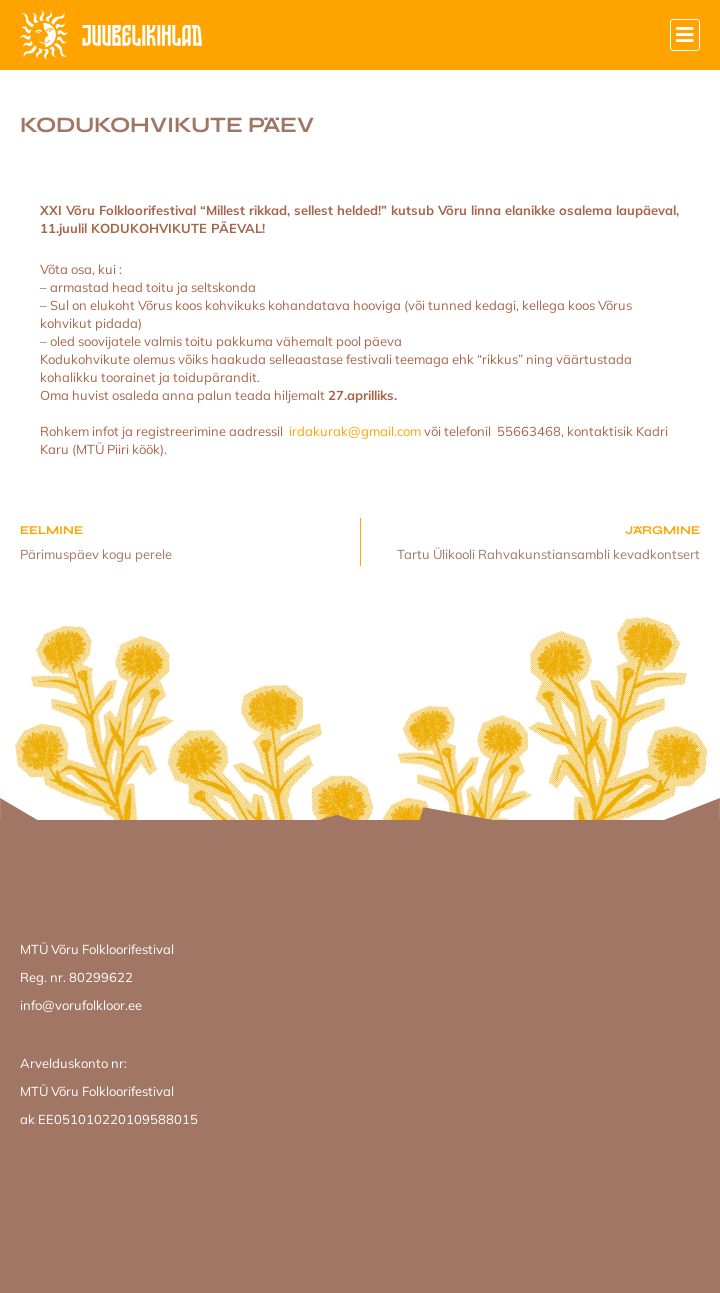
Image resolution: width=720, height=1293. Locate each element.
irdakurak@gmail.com (355, 431)
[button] (685, 35)
